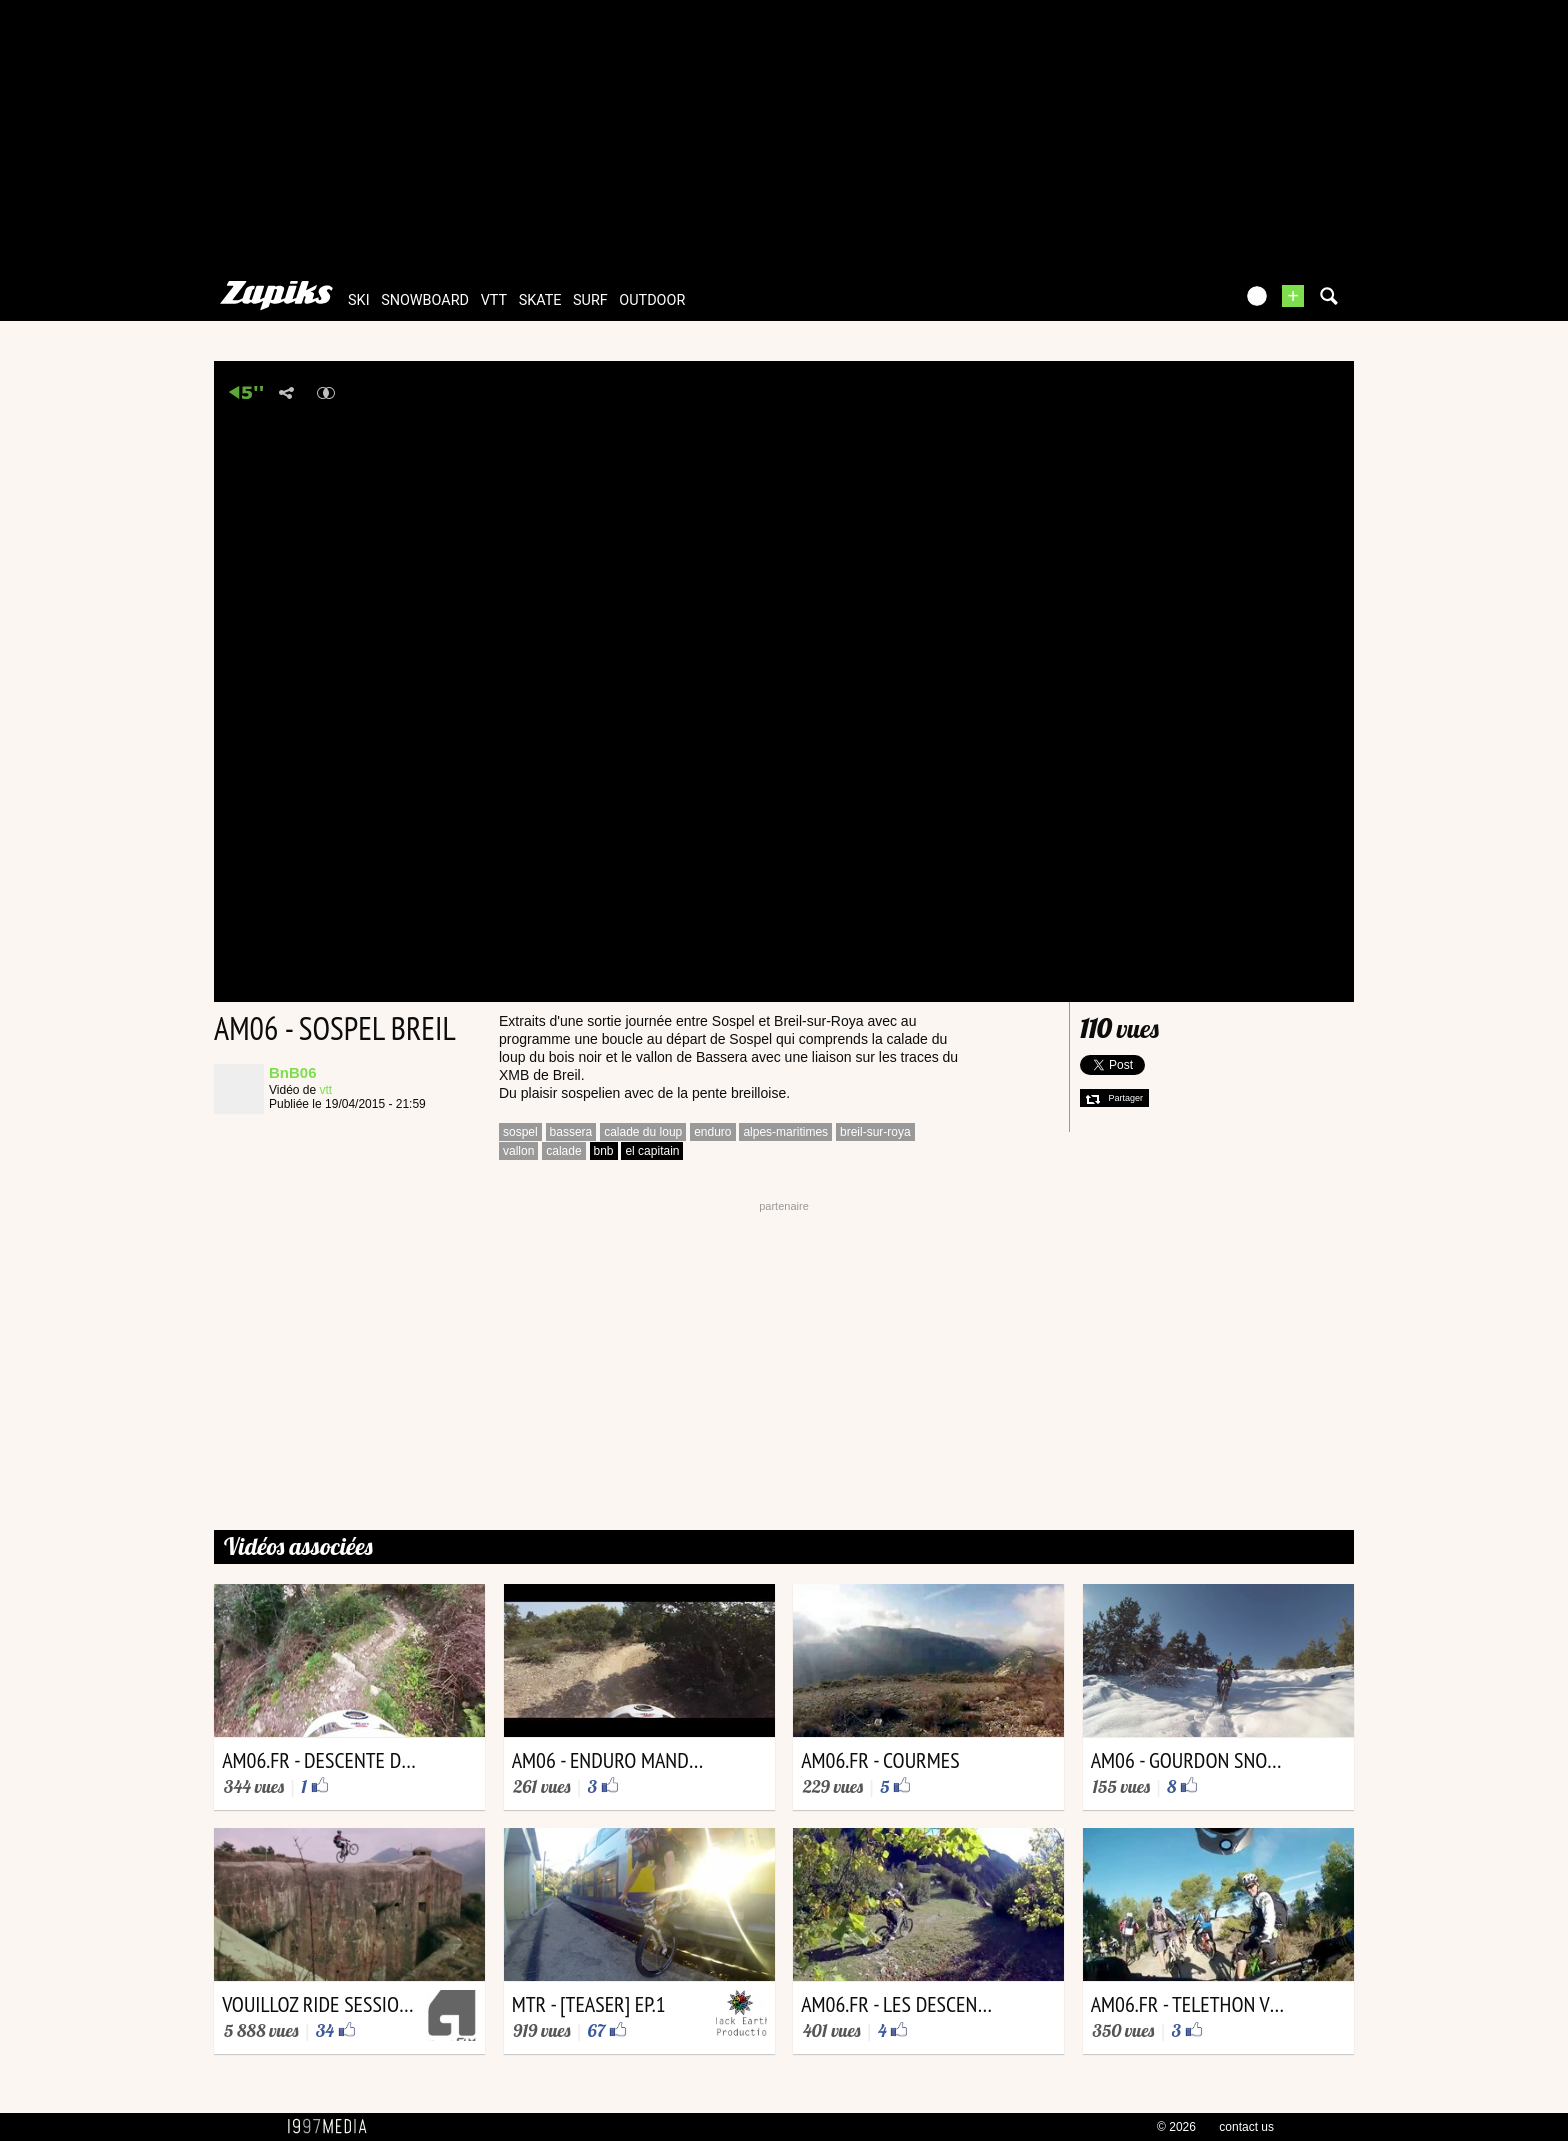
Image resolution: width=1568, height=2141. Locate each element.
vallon (518, 1151)
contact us (1246, 2127)
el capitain (652, 1151)
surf (590, 300)
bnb (604, 1151)
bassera (571, 1132)
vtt (494, 300)
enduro (712, 1132)
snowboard (425, 300)
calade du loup (643, 1132)
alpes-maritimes (785, 1132)
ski (359, 300)
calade (563, 1151)
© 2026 (1176, 2127)
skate (540, 300)
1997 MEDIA (333, 2127)
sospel (520, 1132)
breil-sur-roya (875, 1132)
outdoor (652, 300)
